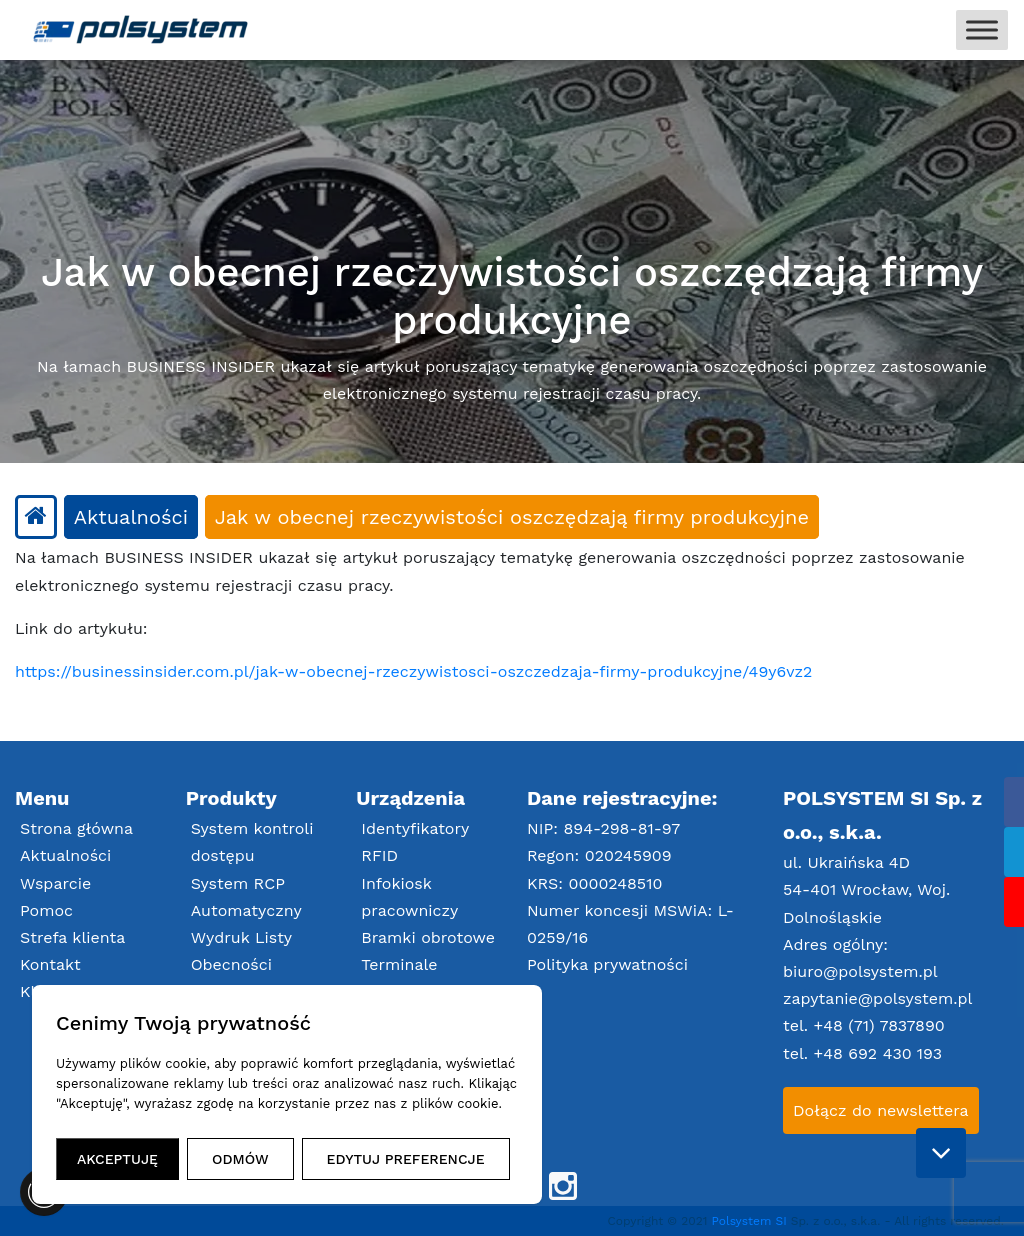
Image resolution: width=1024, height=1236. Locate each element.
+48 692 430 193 (878, 1053)
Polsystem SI (751, 1221)
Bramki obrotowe (428, 937)
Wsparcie (55, 883)
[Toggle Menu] (982, 29)
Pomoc (46, 910)
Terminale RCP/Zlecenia (412, 978)
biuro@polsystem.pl (860, 971)
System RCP (238, 883)
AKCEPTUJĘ (117, 1159)
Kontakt (50, 964)
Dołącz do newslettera (881, 1110)
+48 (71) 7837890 (879, 1025)
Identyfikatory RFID (415, 842)
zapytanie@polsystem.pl (877, 998)
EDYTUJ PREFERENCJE (406, 1159)
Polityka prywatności (607, 964)
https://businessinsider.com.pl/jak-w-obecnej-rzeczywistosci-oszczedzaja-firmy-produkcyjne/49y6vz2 (413, 671)
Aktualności (65, 855)
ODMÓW (240, 1159)
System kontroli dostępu (252, 842)
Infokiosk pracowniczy (409, 897)
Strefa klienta (72, 937)
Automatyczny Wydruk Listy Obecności (246, 937)
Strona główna (76, 828)
